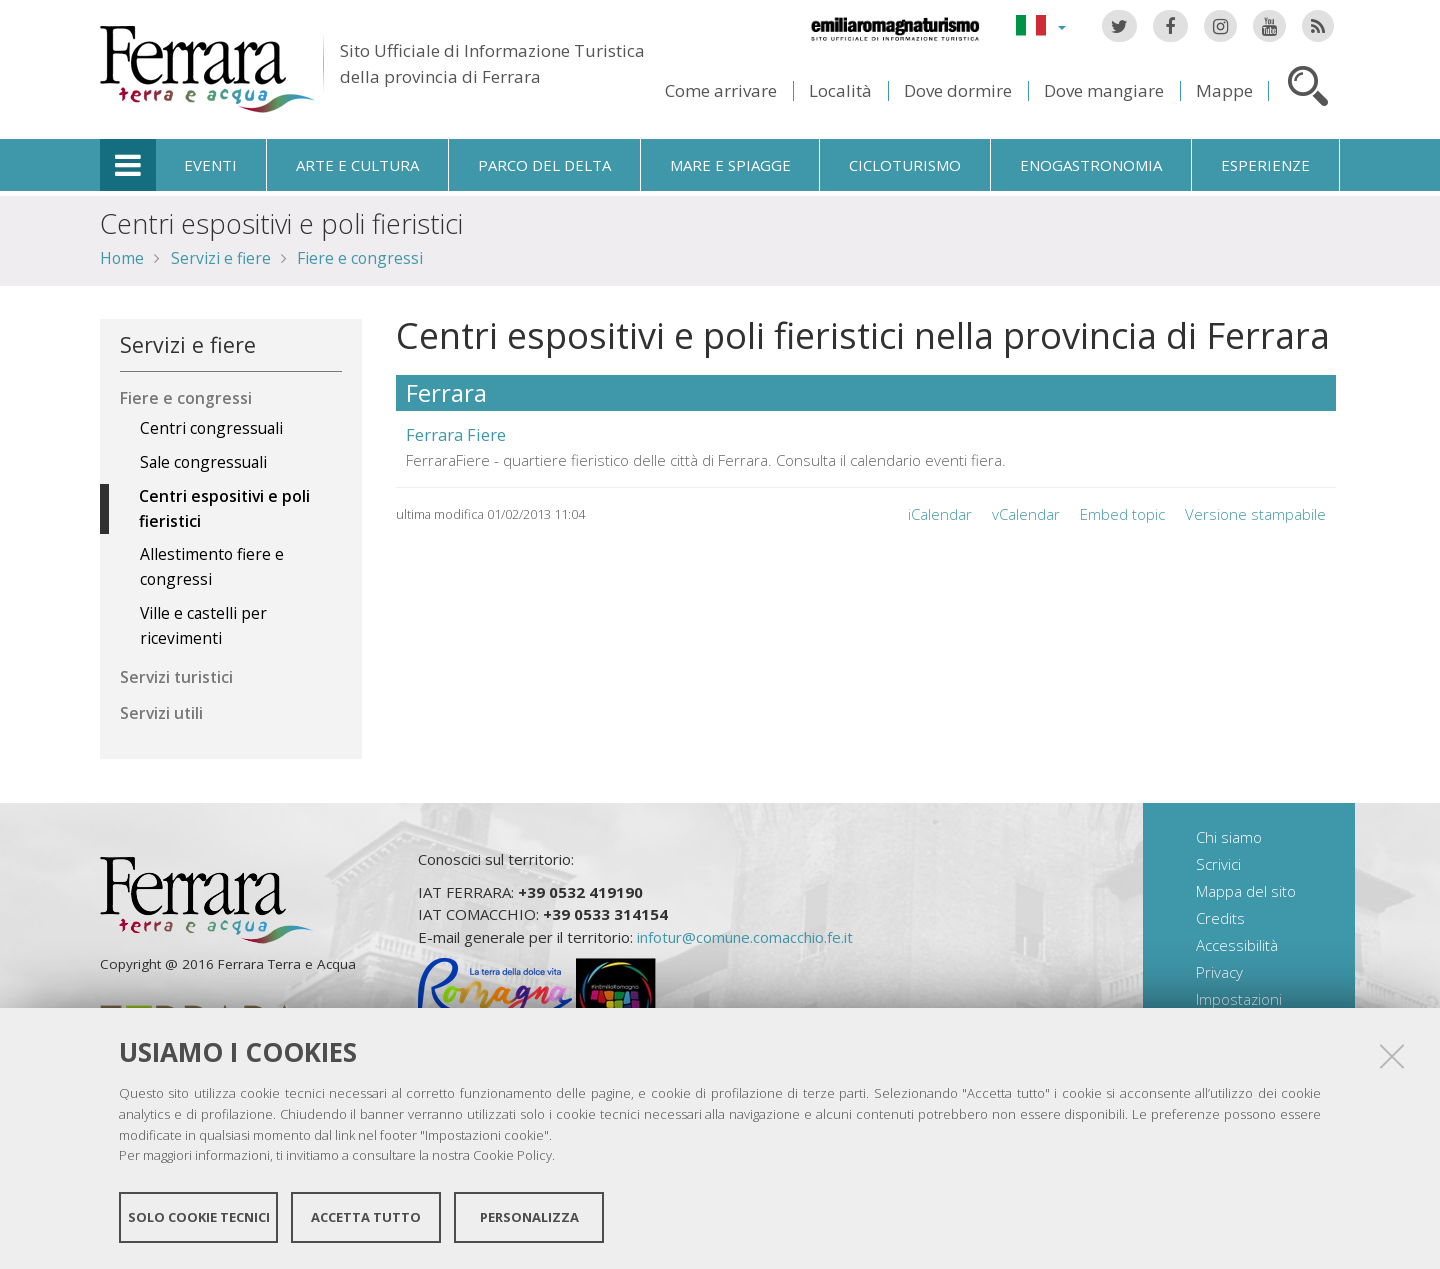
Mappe (1224, 90)
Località (840, 90)
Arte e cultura (357, 165)
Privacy (1219, 972)
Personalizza (529, 1217)
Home (122, 258)
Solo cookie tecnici (199, 1217)
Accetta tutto (366, 1217)
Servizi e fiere (221, 258)
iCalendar (940, 514)
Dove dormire (958, 90)
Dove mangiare (1104, 90)
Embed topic (1122, 514)
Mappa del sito (1246, 891)
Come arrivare (721, 90)
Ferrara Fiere (456, 434)
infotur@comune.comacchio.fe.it (745, 937)
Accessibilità (1237, 945)
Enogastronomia (1091, 165)
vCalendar (1026, 514)
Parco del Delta (544, 165)
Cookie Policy (512, 1155)
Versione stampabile (1255, 514)
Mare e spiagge (730, 165)
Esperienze (1265, 165)
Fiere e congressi (360, 258)
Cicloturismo (905, 165)
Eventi (210, 165)
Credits (1220, 918)
